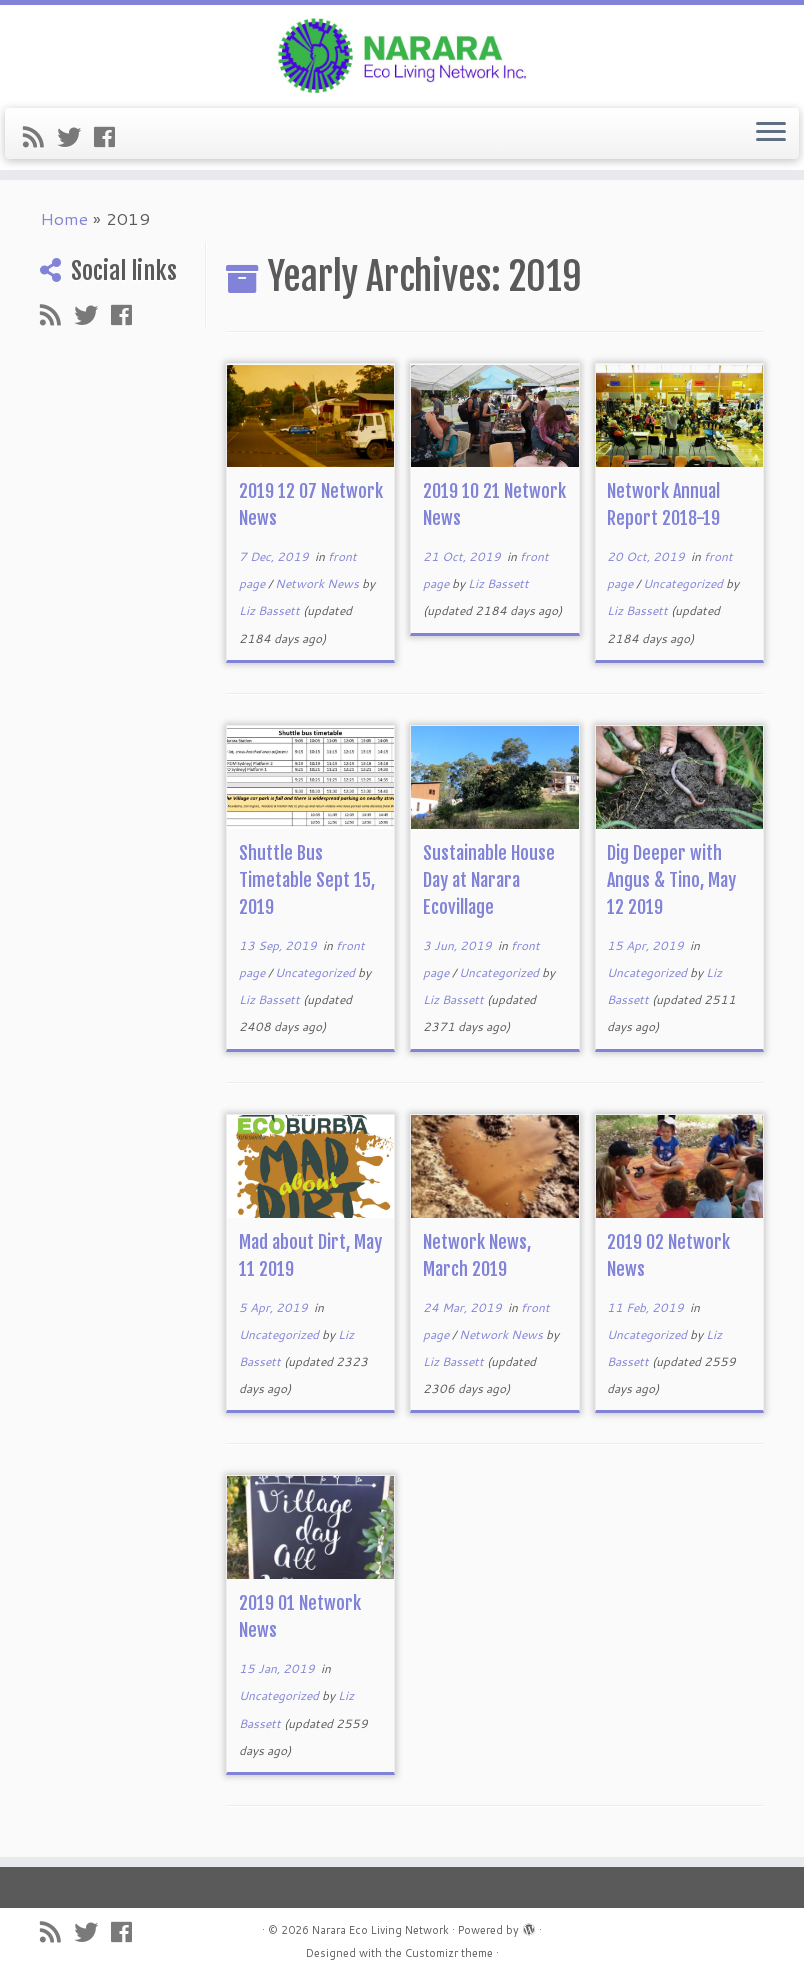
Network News (318, 583)
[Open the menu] (771, 134)
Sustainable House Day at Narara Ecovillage (489, 880)
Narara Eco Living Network (380, 1930)
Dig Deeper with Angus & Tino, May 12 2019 (671, 880)
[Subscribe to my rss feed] (40, 137)
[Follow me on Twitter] (75, 137)
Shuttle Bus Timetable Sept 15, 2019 (307, 880)
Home (64, 218)
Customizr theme (449, 1953)
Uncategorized (684, 583)
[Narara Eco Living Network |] (402, 54)
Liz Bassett (269, 610)
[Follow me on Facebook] (111, 137)
